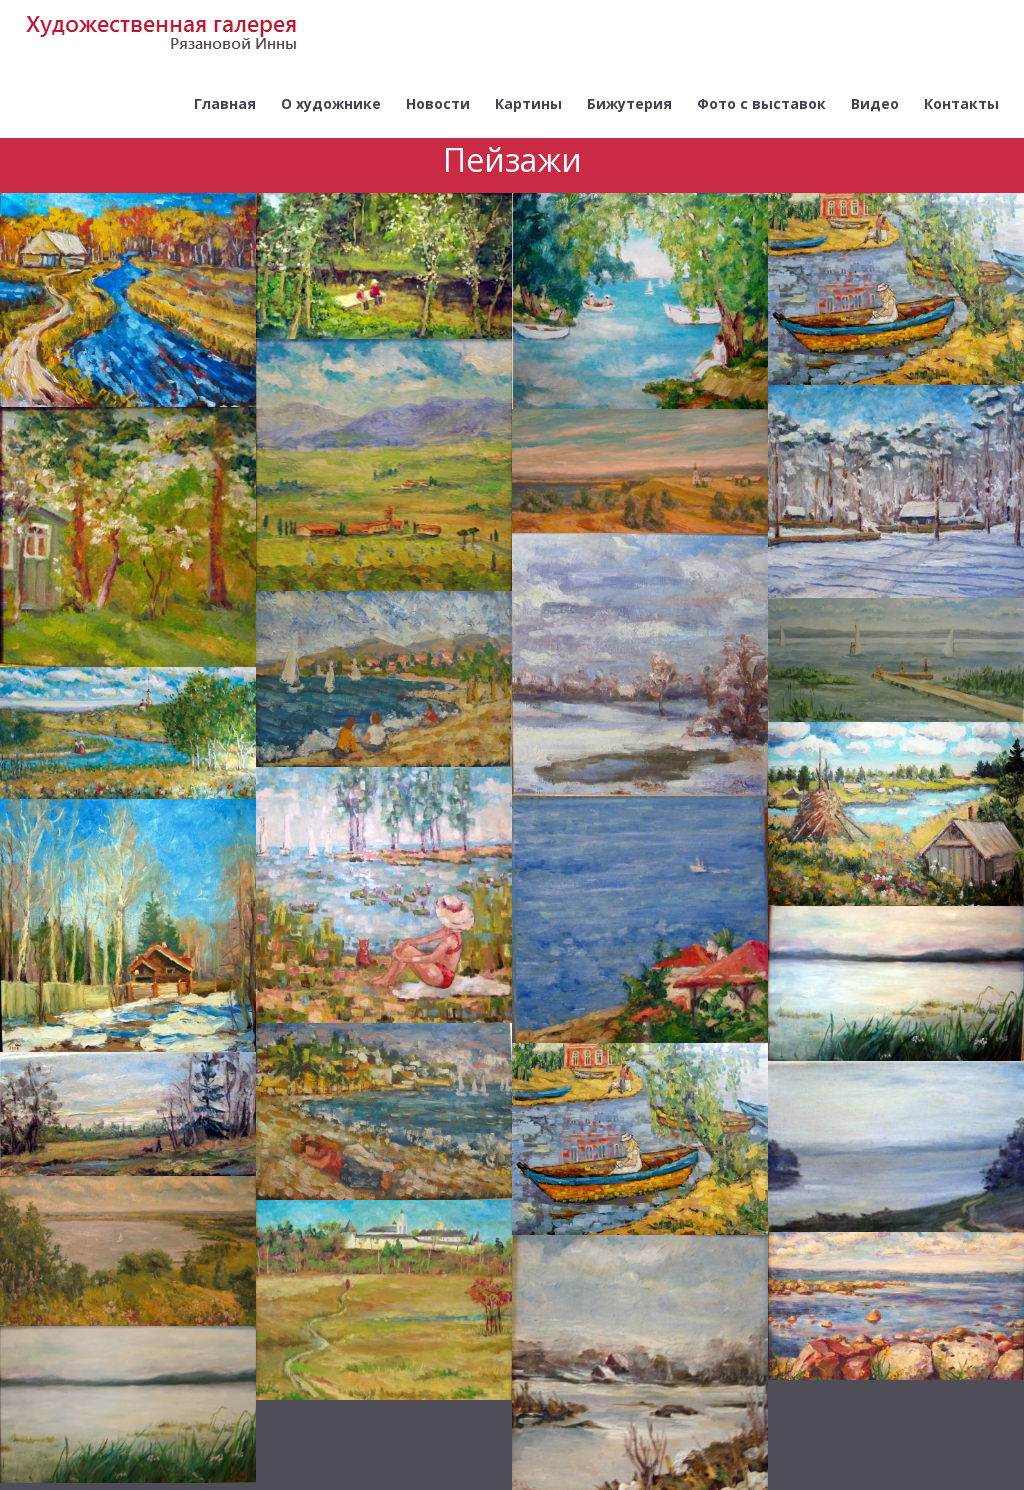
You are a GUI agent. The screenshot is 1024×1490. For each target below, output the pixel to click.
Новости (438, 103)
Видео (875, 103)
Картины (528, 103)
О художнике (331, 103)
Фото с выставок (761, 103)
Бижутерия (629, 103)
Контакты (961, 103)
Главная (225, 103)
